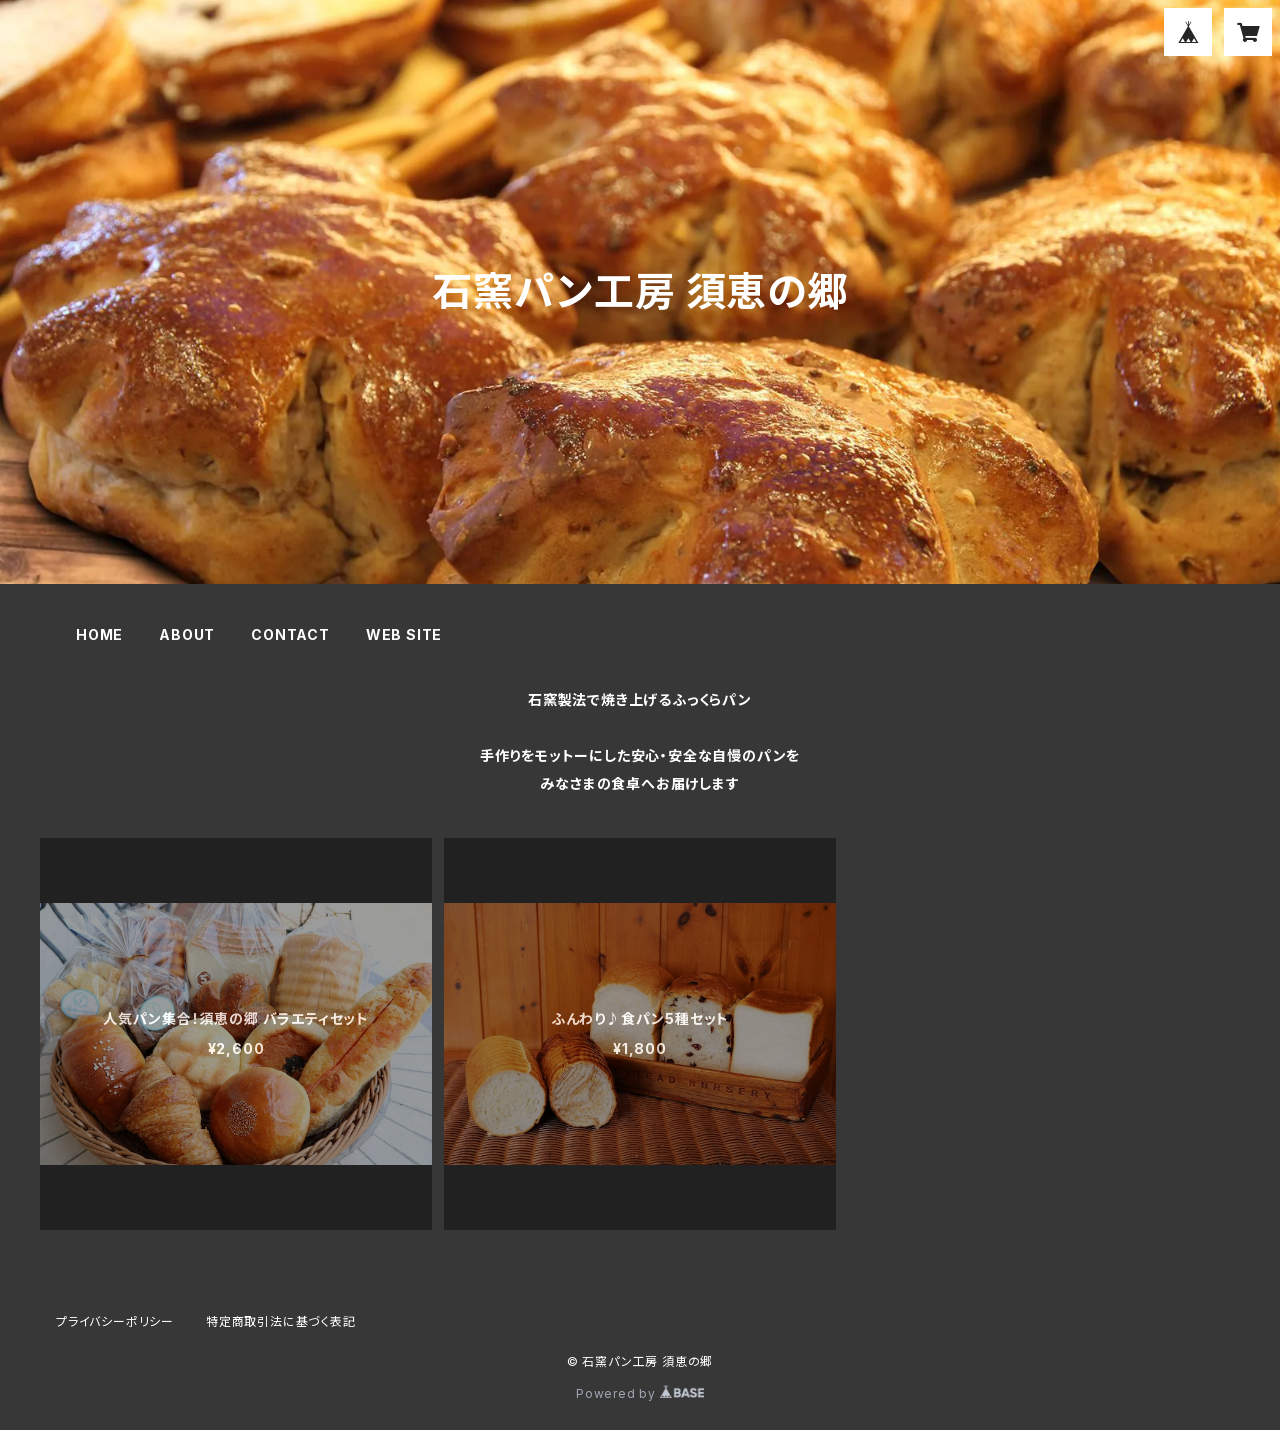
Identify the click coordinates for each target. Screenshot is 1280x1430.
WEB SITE (404, 634)
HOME (99, 634)
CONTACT (290, 634)
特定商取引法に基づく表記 (281, 1321)
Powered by (640, 1393)
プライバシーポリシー (115, 1321)
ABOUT (187, 634)
